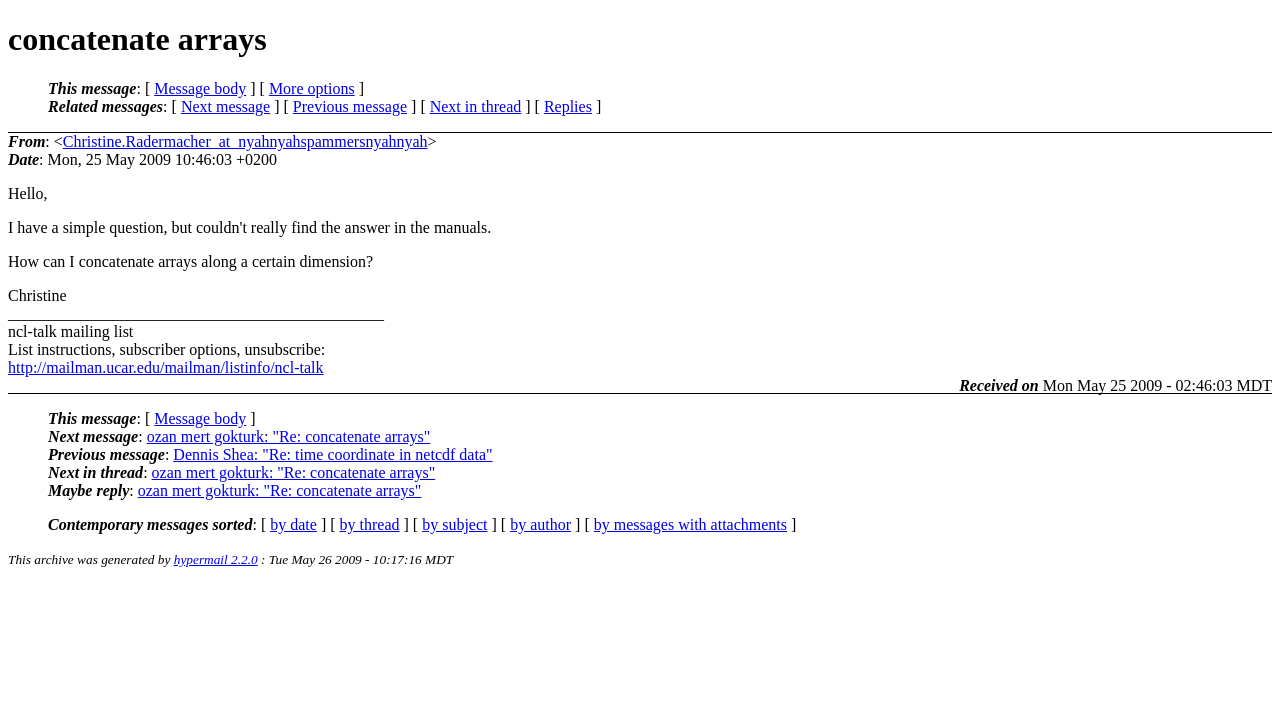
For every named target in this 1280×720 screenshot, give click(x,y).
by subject (454, 524)
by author (540, 524)
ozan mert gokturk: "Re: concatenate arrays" (289, 436)
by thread (370, 524)
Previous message (350, 106)
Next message (225, 106)
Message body (200, 88)
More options (312, 88)
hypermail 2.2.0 (216, 559)
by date (293, 524)
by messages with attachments (690, 524)
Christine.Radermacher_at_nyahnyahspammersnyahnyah (245, 141)
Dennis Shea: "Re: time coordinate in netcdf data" (332, 454)
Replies (568, 106)
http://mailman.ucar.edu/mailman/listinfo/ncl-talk (165, 367)
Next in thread (476, 106)
